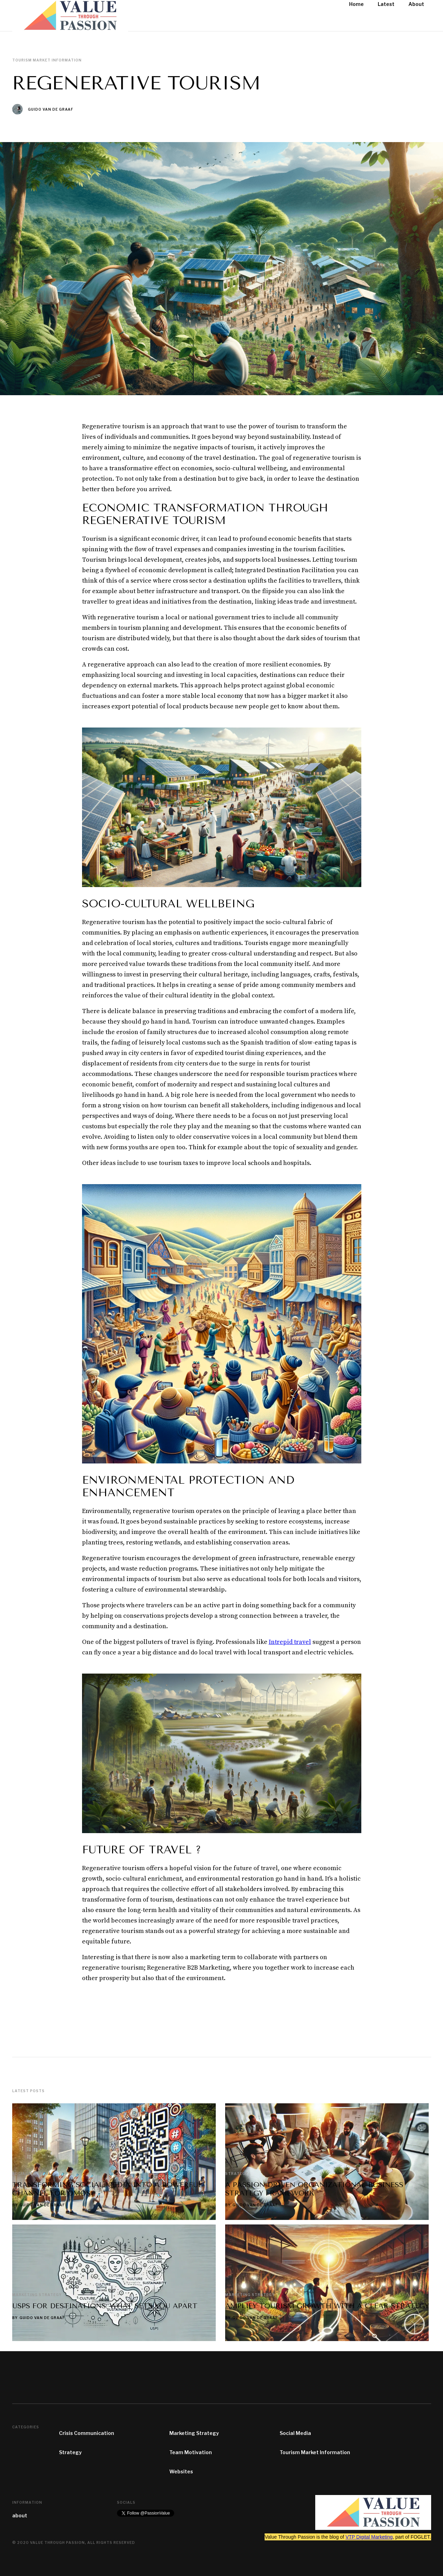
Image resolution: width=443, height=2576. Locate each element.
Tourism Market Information (315, 2452)
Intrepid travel (290, 1642)
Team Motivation (190, 2452)
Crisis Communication (86, 2433)
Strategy (70, 2452)
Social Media (295, 2433)
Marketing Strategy (194, 2433)
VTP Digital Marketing (369, 2537)
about (19, 2515)
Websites (181, 2471)
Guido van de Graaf (50, 109)
